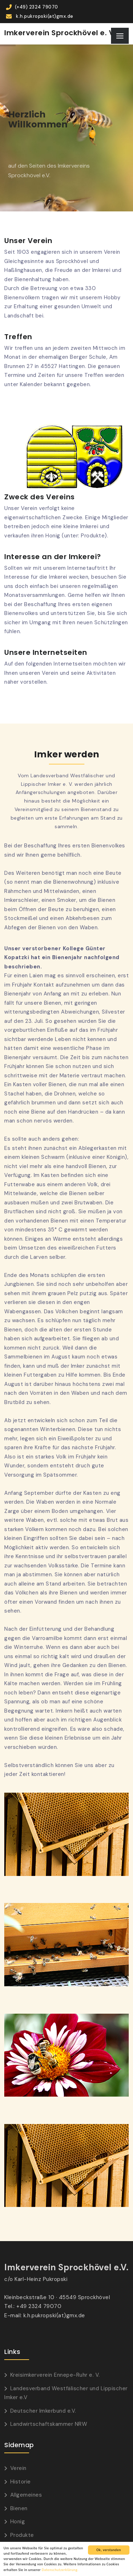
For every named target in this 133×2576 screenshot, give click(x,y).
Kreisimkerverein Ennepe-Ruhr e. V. (55, 2374)
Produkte (22, 2535)
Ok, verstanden (108, 2550)
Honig (17, 2521)
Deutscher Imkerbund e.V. (43, 2410)
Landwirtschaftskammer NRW (49, 2424)
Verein (18, 2468)
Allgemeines (26, 2494)
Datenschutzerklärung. (60, 2569)
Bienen (19, 2508)
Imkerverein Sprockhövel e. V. (60, 33)
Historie (20, 2481)
